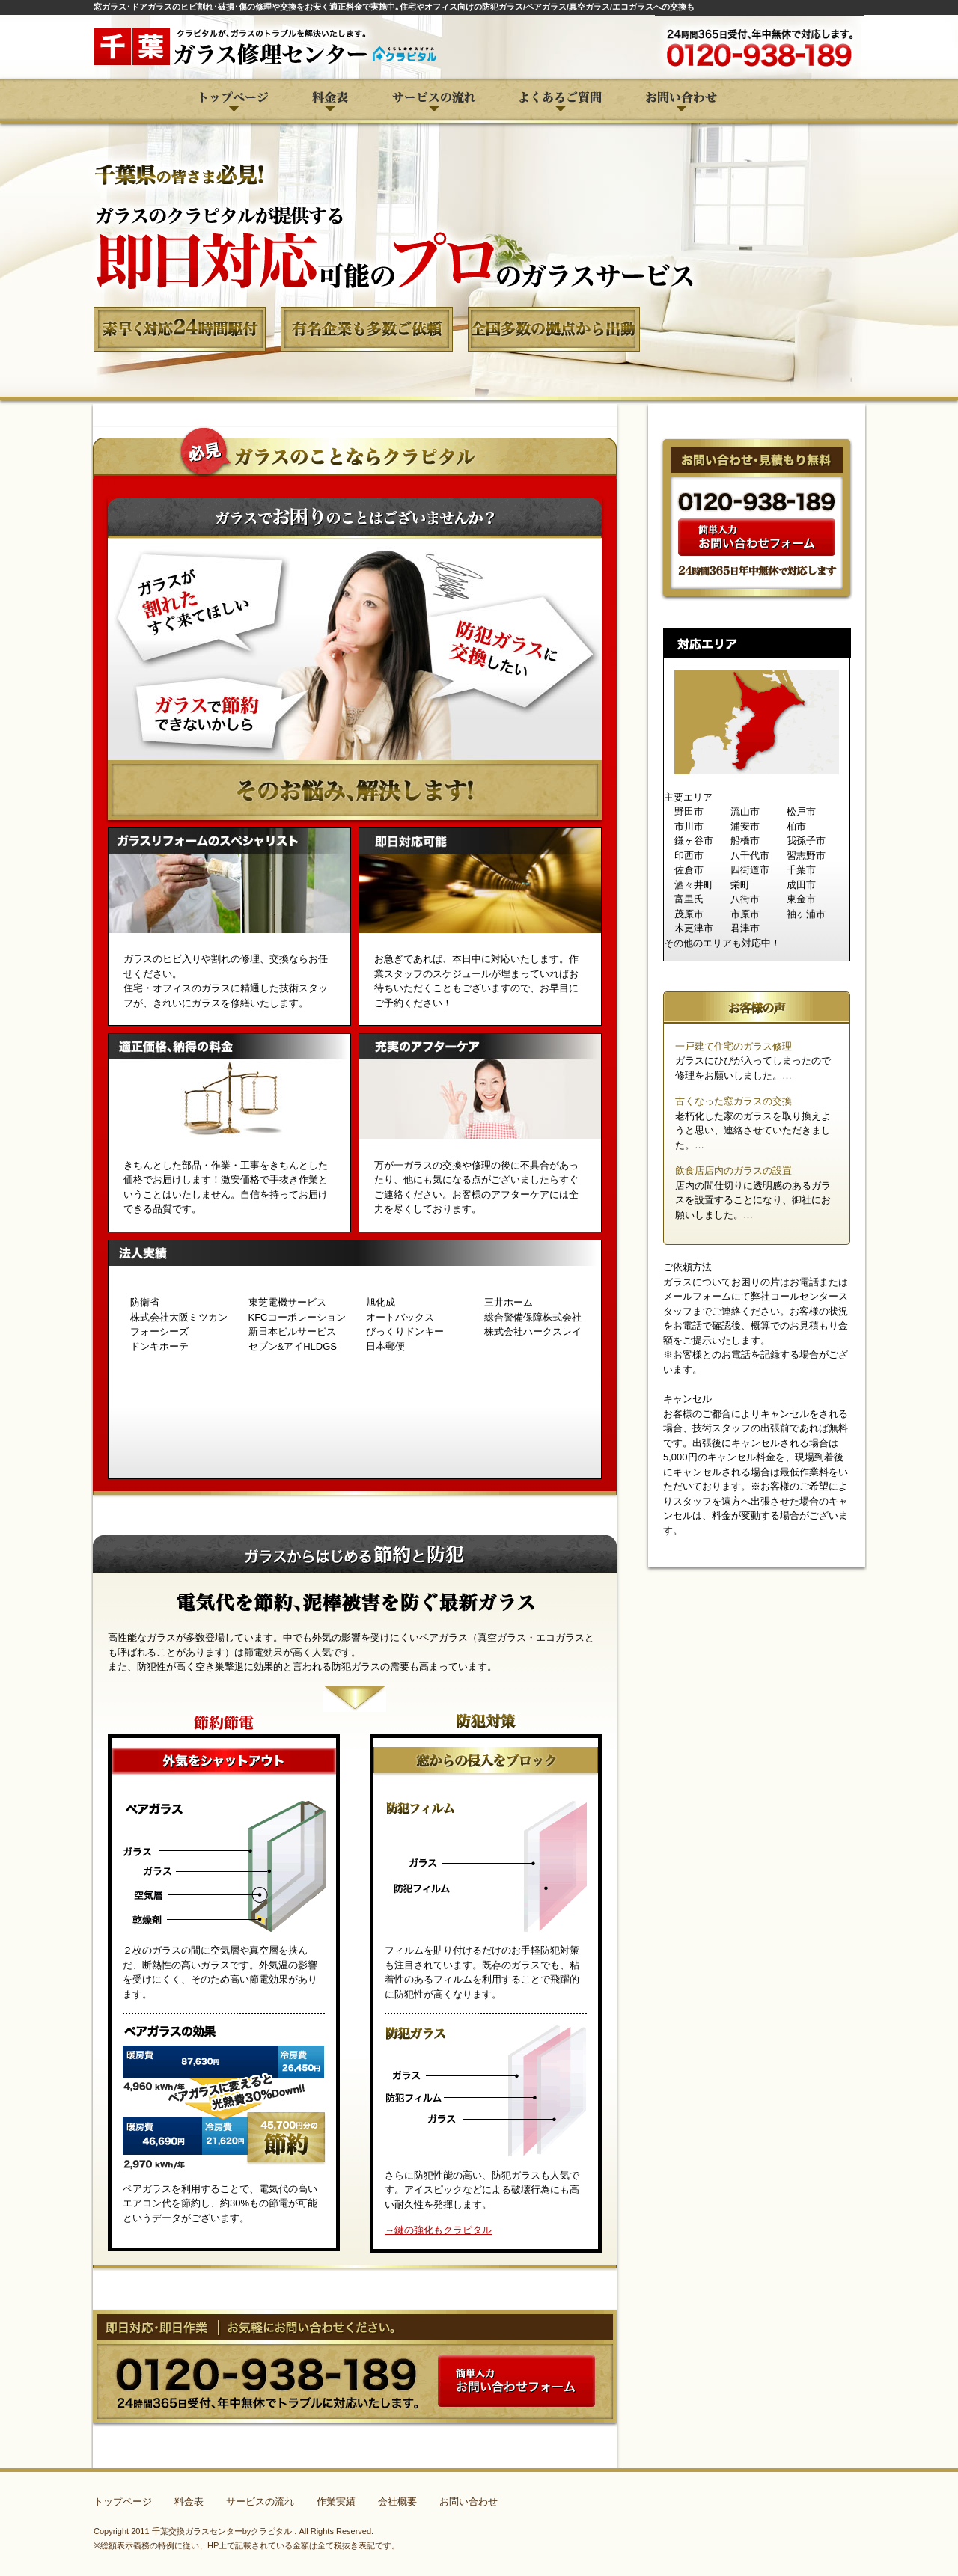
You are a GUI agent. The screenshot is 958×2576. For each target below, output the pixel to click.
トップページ (123, 2501)
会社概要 (397, 2501)
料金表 (189, 2501)
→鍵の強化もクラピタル (438, 2230)
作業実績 (336, 2501)
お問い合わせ (468, 2501)
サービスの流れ (260, 2501)
